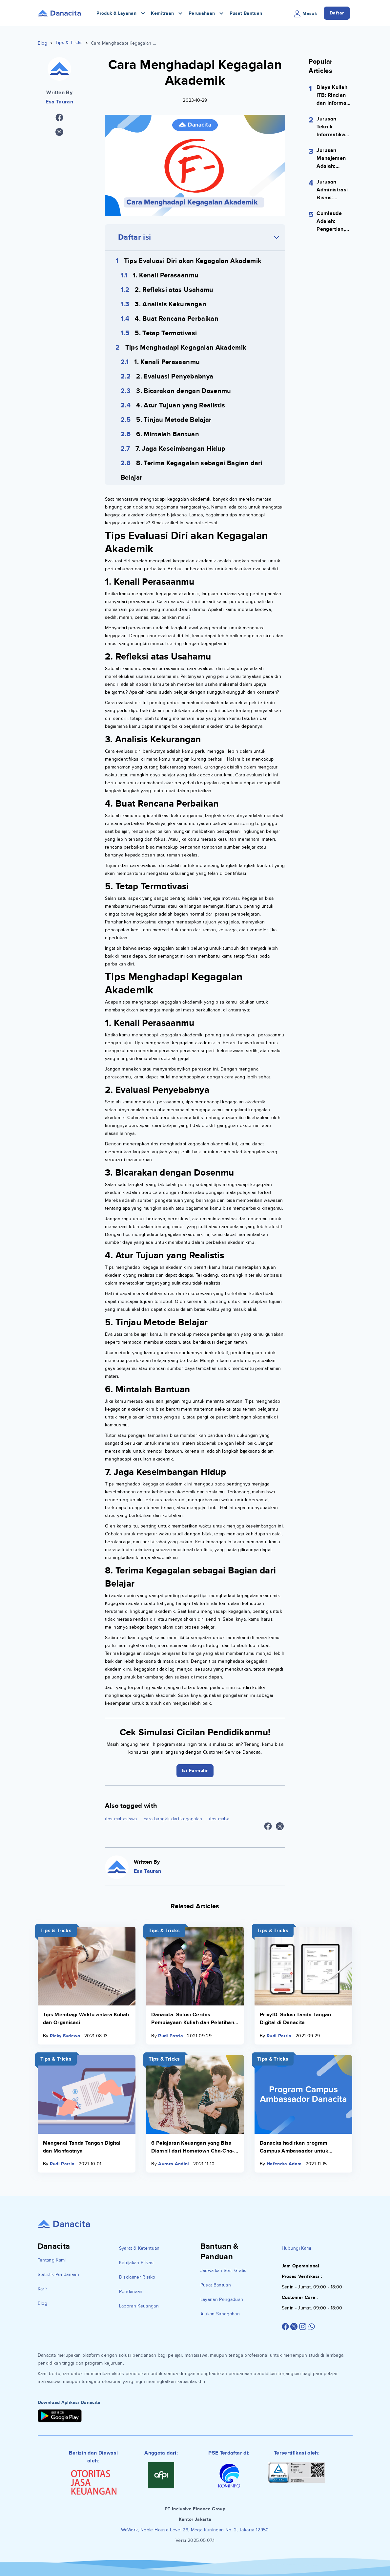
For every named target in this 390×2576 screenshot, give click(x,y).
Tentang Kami (52, 2260)
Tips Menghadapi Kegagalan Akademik (186, 348)
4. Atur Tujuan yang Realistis (180, 405)
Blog (42, 43)
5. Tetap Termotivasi (166, 333)
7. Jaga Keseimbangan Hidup (180, 449)
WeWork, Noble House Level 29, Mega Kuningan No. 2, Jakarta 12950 (195, 2530)
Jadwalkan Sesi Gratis (223, 2270)
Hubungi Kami (296, 2248)
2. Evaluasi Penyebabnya (174, 376)
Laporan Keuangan (139, 2306)
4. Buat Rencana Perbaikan (176, 319)
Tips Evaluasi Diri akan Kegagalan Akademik (193, 261)
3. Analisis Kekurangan (170, 304)
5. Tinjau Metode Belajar (173, 420)
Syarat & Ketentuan (139, 2248)
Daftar (337, 13)
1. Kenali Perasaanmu (165, 275)
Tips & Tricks (69, 42)
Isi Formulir (195, 1770)
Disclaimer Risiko (137, 2277)
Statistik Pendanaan (58, 2274)
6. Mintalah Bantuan (167, 434)
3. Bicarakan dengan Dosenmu (183, 391)
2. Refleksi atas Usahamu (174, 290)
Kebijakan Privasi (137, 2262)
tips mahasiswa (121, 1819)
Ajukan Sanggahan (220, 2314)
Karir (43, 2289)
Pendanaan (131, 2291)
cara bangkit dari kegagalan (173, 1819)
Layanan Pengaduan (221, 2299)
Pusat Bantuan (246, 13)
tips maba (219, 1819)
